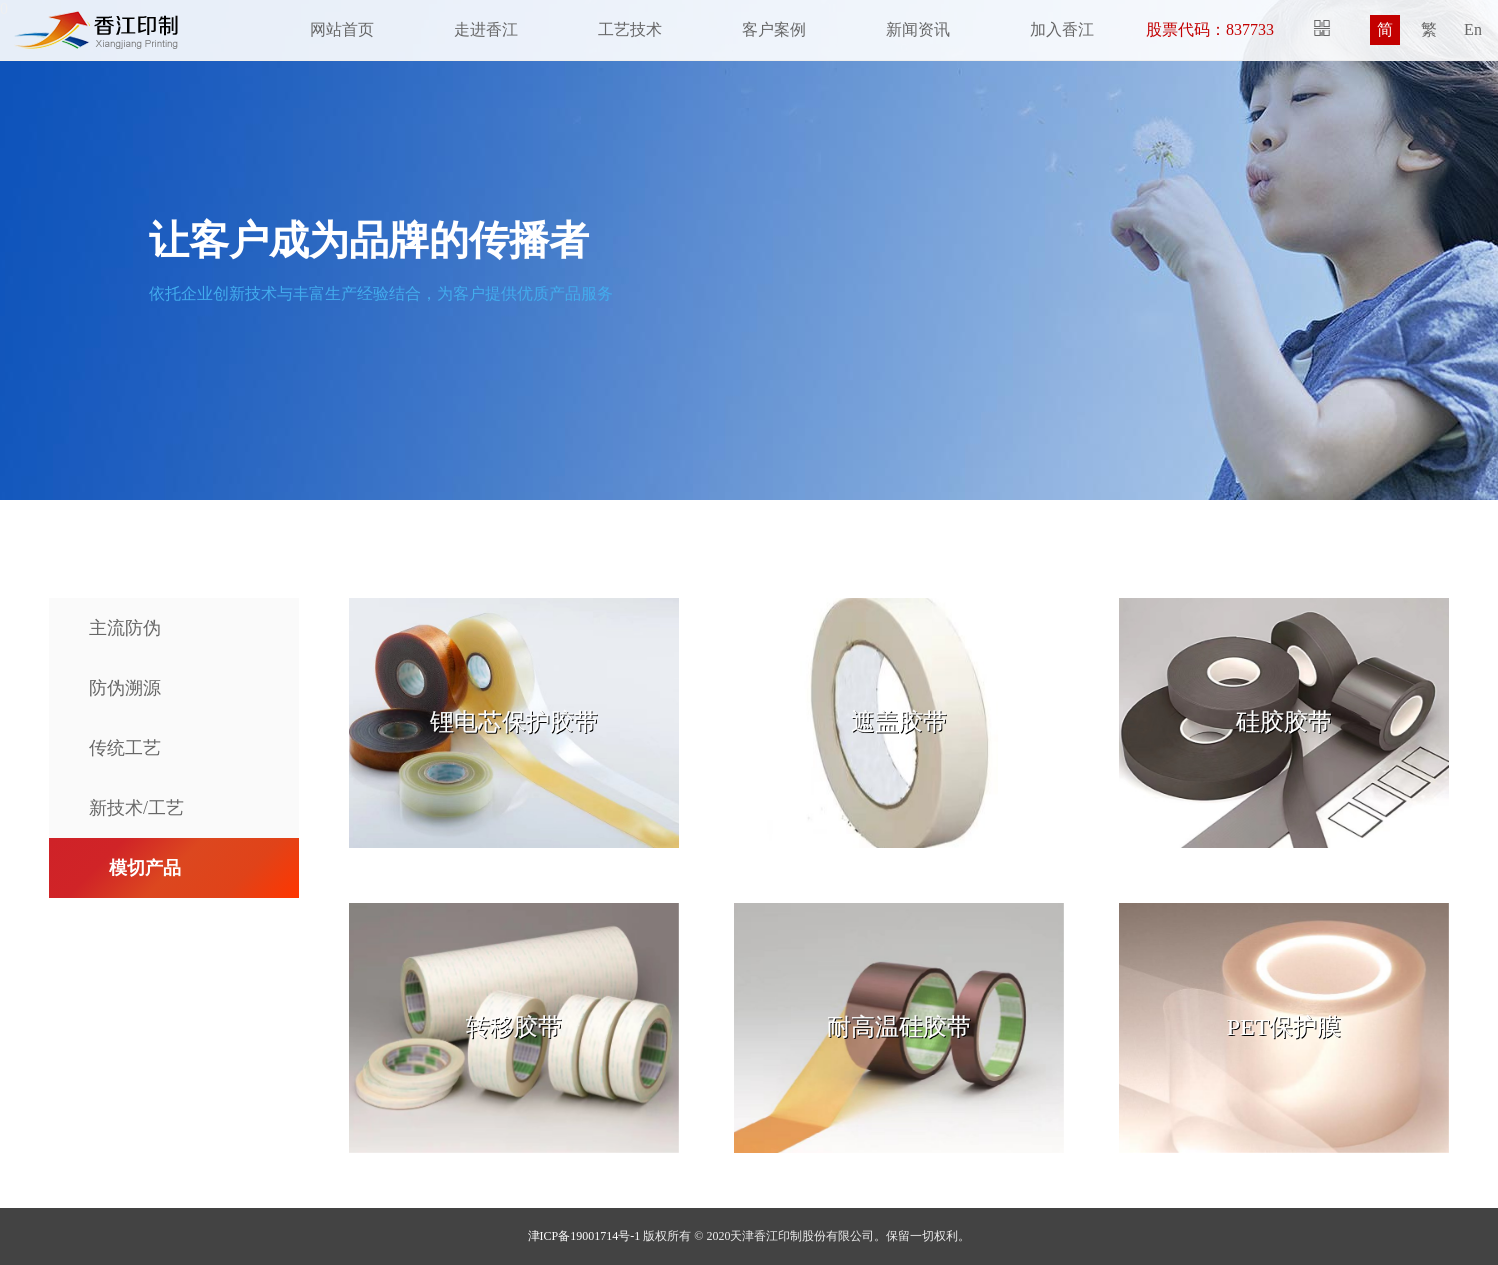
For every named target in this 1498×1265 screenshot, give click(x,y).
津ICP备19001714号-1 (584, 1236)
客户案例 (774, 29)
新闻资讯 (918, 29)
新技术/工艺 (136, 808)
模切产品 (145, 868)
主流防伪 (125, 628)
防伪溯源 (125, 688)
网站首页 (342, 29)
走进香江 (486, 29)
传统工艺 (125, 748)
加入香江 (1062, 29)
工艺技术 (630, 29)
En (1473, 29)
